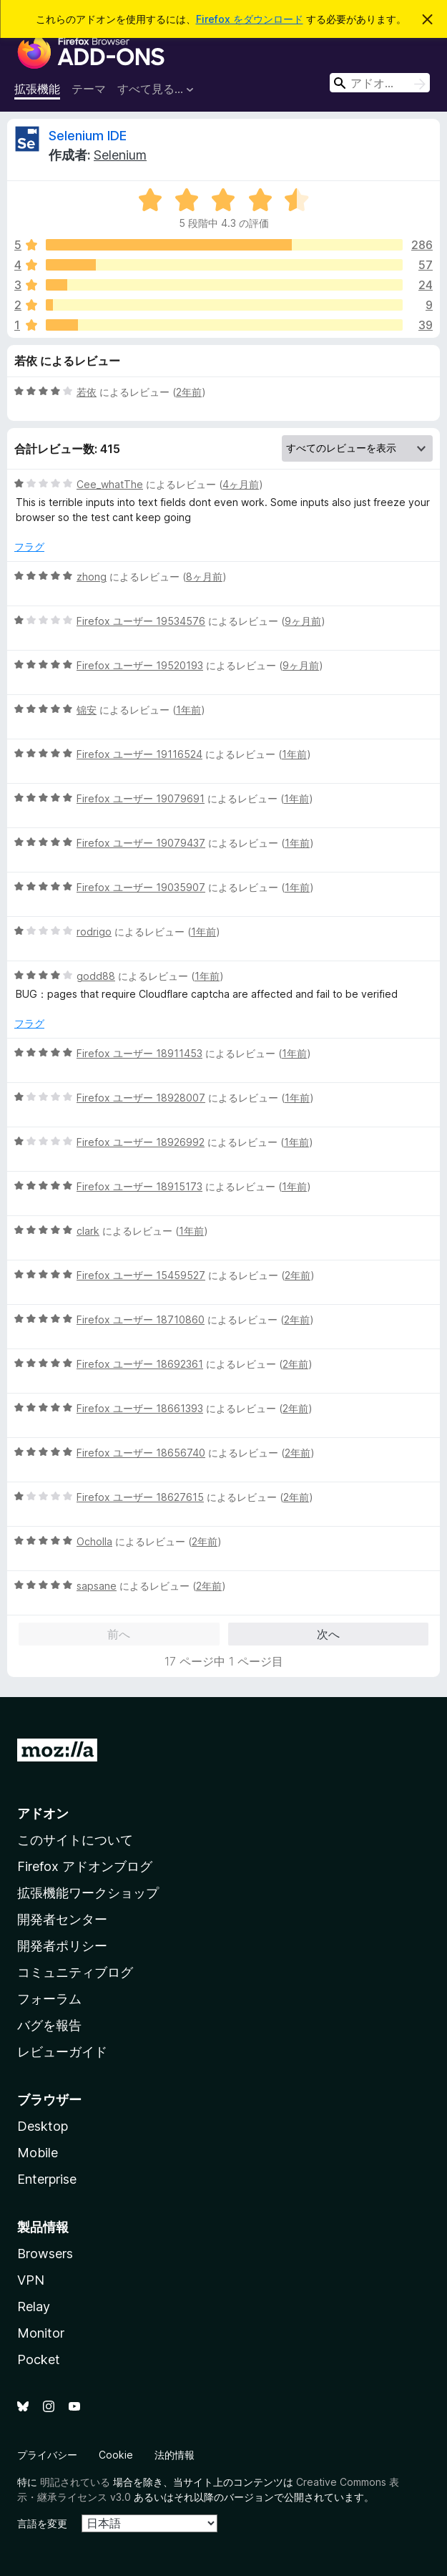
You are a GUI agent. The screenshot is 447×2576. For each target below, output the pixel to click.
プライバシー (47, 2455)
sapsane (97, 1586)
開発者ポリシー (62, 1945)
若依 (87, 392)
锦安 (87, 710)
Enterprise (47, 2179)
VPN (30, 2280)
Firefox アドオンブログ (84, 1866)
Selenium (120, 154)
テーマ (89, 89)
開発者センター (62, 1919)
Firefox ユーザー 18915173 (139, 1186)
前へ (118, 1634)
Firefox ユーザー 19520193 (140, 665)
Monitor (40, 2333)
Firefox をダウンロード (249, 19)
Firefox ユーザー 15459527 (141, 1275)
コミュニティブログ (75, 1972)
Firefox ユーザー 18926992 (141, 1142)
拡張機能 (37, 89)
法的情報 (174, 2455)
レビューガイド (62, 2051)
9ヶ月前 (303, 621)
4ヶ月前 (240, 484)
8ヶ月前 (204, 576)
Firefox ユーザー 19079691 (141, 798)
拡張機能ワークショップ (88, 1892)
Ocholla (94, 1541)
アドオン (43, 1813)
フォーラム (49, 1998)
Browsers (45, 2253)
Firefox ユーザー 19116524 (139, 754)
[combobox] (380, 82)
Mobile (37, 2152)
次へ (328, 1634)
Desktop (42, 2126)
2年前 (189, 392)
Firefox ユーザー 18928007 (141, 1098)
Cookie (116, 2455)
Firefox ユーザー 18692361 (140, 1364)
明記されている (75, 2482)
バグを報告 (49, 2025)
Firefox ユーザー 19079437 (141, 843)
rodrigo (94, 931)
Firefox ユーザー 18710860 (141, 1319)
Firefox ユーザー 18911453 (139, 1053)
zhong (92, 576)
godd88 (96, 976)
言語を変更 (42, 2523)
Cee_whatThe (110, 484)
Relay (33, 2306)
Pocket (38, 2359)
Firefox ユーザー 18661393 (140, 1408)
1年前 (188, 710)
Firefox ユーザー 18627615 (140, 1497)
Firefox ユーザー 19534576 (141, 621)
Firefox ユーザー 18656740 (141, 1453)
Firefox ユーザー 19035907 (141, 887)
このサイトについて (75, 1839)
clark (88, 1231)
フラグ (29, 546)
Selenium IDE (88, 135)
